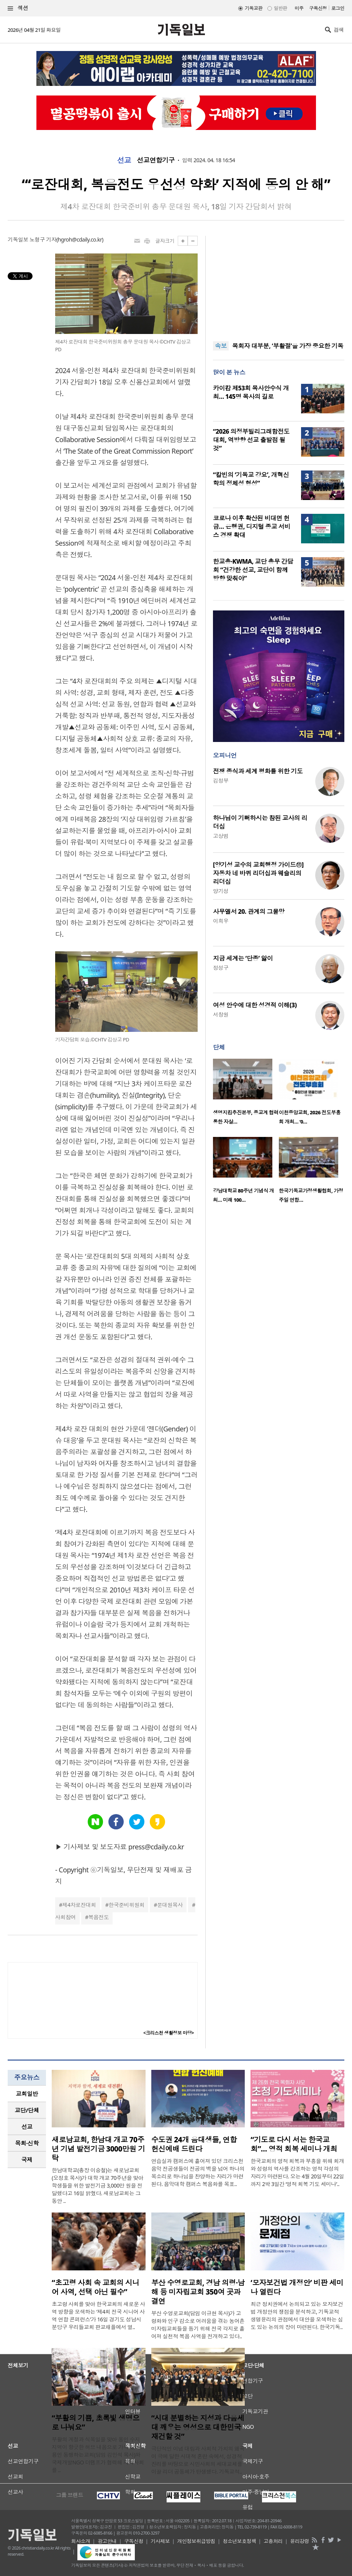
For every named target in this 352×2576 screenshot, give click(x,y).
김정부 (220, 780)
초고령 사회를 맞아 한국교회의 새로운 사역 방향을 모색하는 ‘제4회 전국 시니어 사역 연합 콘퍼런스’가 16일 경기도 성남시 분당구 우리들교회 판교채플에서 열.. (98, 2315)
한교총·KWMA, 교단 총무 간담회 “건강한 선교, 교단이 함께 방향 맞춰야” (253, 569)
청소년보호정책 (239, 2541)
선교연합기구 (156, 160)
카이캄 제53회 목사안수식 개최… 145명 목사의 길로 (251, 392)
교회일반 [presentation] (27, 2093)
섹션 (18, 8)
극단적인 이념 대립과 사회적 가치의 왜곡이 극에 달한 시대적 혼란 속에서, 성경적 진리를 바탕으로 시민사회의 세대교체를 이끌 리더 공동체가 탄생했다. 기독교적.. (198, 2460)
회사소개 (80, 2541)
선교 (124, 160)
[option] (246, 1094)
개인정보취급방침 (196, 2541)
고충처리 (273, 2541)
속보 (221, 346)
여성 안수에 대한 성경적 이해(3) (254, 1005)
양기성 (220, 891)
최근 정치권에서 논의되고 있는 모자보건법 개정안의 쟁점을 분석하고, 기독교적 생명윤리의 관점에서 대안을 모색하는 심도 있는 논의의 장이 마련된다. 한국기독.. (296, 2315)
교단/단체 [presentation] (27, 2110)
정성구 (220, 967)
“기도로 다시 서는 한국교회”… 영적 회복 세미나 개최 (293, 2144)
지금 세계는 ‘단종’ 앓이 (243, 958)
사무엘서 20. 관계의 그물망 (249, 911)
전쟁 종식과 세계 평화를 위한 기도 (258, 771)
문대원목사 (170, 1904)
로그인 (337, 8)
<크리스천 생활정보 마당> (168, 2033)
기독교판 (253, 8)
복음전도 (98, 1917)
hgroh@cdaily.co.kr (80, 239)
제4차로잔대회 (79, 1904)
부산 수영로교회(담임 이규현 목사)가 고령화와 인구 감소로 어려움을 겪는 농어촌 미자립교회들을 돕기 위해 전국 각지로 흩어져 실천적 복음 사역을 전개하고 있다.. (198, 2325)
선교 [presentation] (27, 2126)
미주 (299, 8)
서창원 (220, 1014)
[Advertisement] (279, 284)
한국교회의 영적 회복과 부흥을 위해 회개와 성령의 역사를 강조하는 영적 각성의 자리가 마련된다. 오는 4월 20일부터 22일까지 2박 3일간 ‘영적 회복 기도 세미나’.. (297, 2172)
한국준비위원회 (126, 1904)
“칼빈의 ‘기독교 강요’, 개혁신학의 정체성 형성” (251, 478)
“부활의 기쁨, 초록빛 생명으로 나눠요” (95, 2422)
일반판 (280, 8)
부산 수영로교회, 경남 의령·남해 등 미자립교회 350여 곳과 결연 (198, 2292)
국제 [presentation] (27, 2159)
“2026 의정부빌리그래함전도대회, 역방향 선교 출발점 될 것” (251, 439)
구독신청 (318, 8)
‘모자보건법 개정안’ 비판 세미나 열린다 (296, 2287)
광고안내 (107, 2541)
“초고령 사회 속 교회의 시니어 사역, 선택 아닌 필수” (95, 2287)
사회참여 (65, 1917)
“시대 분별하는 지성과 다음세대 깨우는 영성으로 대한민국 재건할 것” (197, 2427)
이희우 (220, 920)
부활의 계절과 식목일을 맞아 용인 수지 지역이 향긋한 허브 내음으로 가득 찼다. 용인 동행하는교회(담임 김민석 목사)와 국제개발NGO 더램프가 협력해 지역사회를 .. (98, 2455)
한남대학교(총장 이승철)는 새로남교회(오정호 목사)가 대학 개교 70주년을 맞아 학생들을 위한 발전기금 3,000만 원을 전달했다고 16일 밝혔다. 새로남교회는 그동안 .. (97, 2185)
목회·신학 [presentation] (26, 2143)
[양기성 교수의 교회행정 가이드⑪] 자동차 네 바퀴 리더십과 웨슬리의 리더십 (258, 873)
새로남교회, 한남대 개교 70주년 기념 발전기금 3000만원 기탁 (98, 2149)
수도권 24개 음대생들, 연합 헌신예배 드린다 (194, 2144)
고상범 (220, 835)
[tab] (27, 2094)
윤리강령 (299, 2541)
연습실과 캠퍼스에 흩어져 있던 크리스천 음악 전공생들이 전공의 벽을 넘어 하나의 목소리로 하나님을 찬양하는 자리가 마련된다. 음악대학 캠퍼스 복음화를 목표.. (198, 2172)
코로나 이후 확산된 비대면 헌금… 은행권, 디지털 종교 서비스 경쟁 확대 (251, 526)
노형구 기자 (42, 239)
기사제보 (160, 2541)
